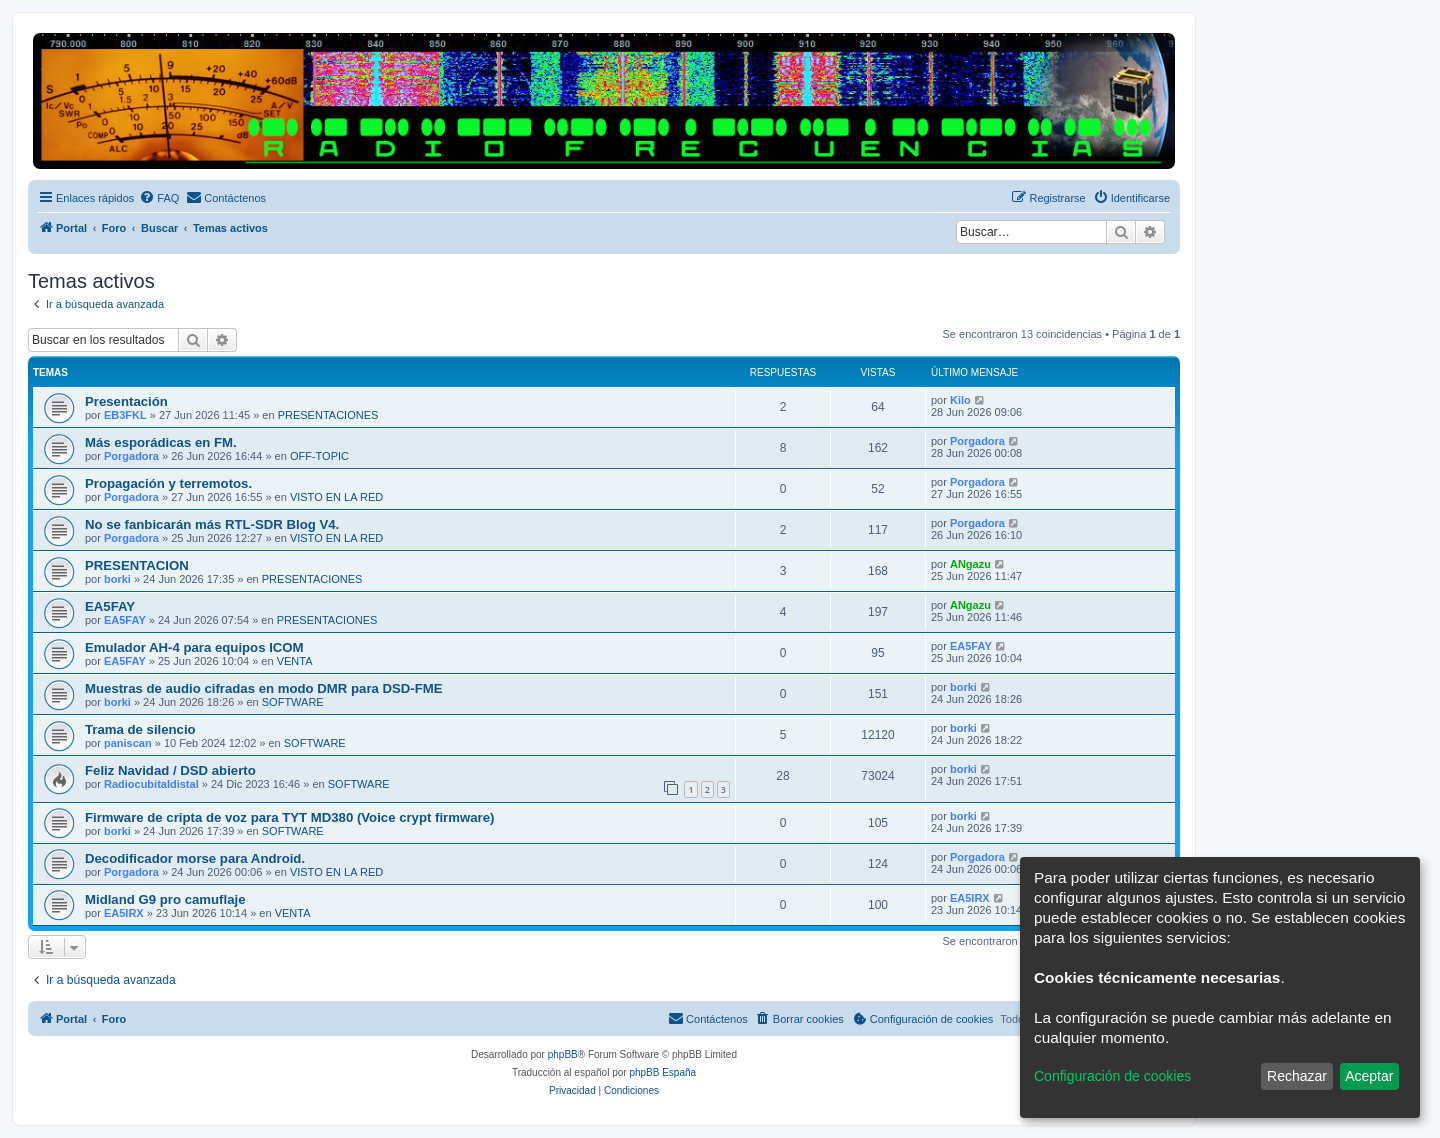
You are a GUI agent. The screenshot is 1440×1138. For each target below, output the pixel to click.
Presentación (126, 401)
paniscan (128, 743)
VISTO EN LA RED (336, 497)
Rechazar (1297, 1076)
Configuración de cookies (1112, 1076)
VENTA (295, 661)
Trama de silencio (140, 729)
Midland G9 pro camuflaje (165, 899)
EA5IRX (124, 913)
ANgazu (970, 564)
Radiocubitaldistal (151, 784)
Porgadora (131, 456)
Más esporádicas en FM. (161, 442)
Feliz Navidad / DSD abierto (170, 770)
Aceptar (1369, 1076)
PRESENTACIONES (328, 415)
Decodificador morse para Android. (195, 858)
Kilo (960, 400)
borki (117, 579)
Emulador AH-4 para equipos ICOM (194, 647)
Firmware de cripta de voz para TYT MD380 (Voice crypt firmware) (289, 817)
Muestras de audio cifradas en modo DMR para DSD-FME (264, 688)
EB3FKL (125, 415)
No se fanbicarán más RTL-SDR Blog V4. (212, 524)
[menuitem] (159, 198)
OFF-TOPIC (319, 456)
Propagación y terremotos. (168, 483)
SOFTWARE (293, 702)
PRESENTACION (137, 565)
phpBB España (662, 1072)
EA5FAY (110, 606)
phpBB (563, 1054)
